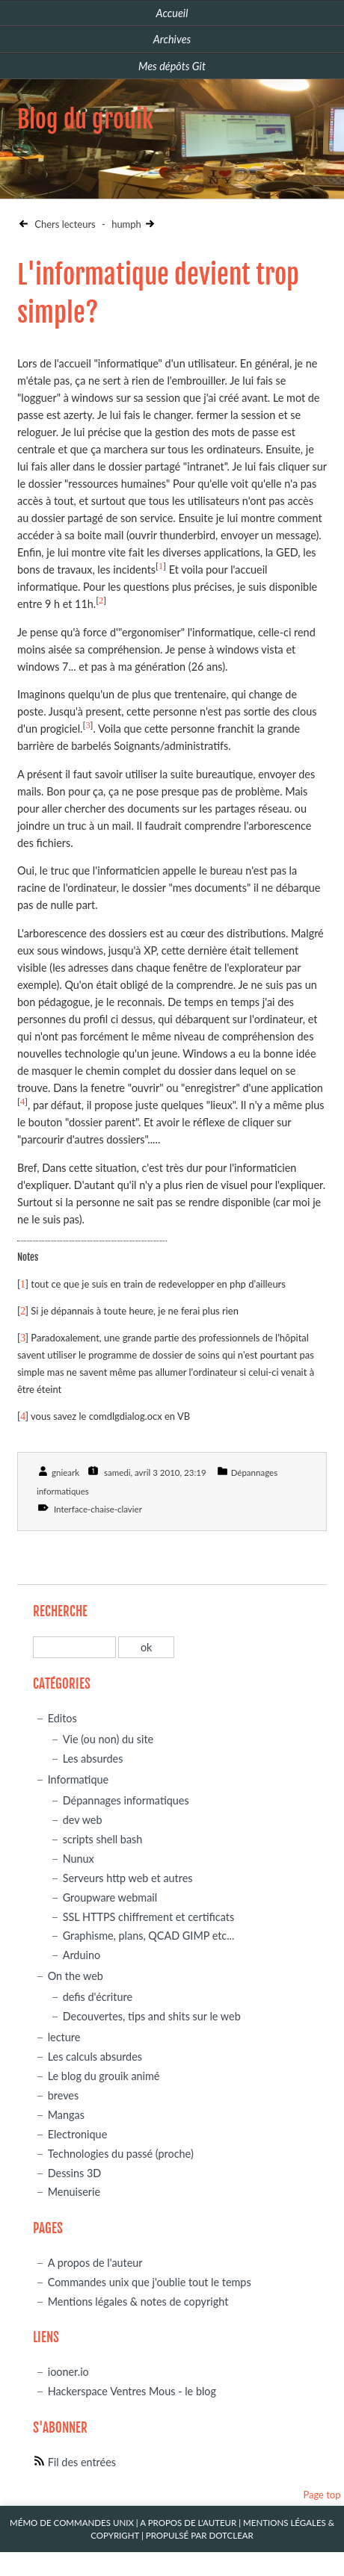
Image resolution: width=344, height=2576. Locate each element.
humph (126, 224)
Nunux (78, 1858)
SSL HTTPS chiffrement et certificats (148, 1917)
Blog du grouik (85, 119)
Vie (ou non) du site (108, 1739)
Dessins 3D (75, 2173)
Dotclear (231, 2535)
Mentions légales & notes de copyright (138, 2301)
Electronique (78, 2134)
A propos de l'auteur (95, 2262)
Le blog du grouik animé (104, 2076)
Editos (62, 1718)
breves (63, 2095)
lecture (64, 2037)
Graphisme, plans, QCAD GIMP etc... (149, 1935)
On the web (75, 1976)
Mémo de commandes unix (72, 2522)
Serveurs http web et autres (128, 1878)
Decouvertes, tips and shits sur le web (152, 2016)
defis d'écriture (97, 1996)
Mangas (66, 2114)
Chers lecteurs (64, 224)
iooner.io (68, 2371)
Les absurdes (93, 1758)
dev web (82, 1819)
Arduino (81, 1955)
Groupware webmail (110, 1897)
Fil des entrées (82, 2462)
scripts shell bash (103, 1839)
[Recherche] (74, 1647)
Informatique (78, 1779)
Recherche (60, 1611)
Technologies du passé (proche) (121, 2153)
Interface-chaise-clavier (98, 1509)
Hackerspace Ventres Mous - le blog (132, 2391)
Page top (321, 2495)
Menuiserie (74, 2191)
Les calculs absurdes (95, 2056)
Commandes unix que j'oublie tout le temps (149, 2282)
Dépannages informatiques (126, 1800)
